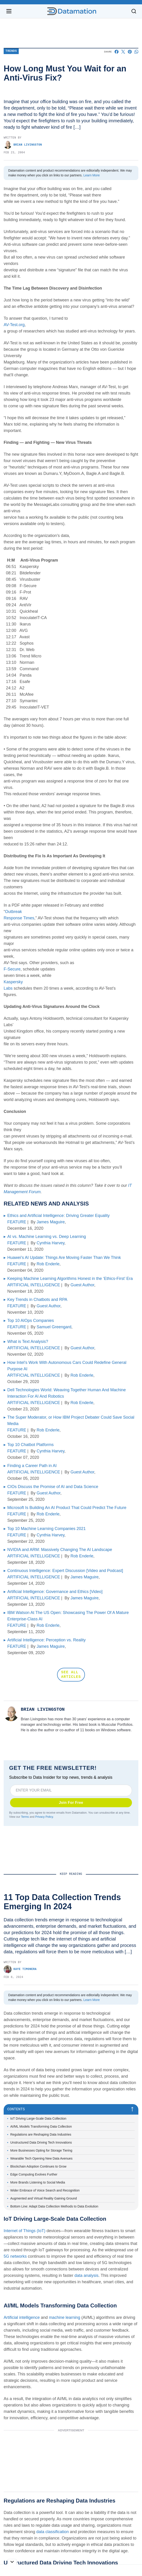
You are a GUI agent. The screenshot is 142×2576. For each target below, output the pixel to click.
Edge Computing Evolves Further (33, 2174)
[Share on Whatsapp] (136, 52)
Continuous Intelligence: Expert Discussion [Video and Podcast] (65, 1570)
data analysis (86, 2275)
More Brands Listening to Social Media (37, 2182)
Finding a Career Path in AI (32, 1465)
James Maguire (51, 1222)
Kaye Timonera (20, 1969)
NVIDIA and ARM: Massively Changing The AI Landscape (59, 1549)
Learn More (91, 175)
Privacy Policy (44, 1816)
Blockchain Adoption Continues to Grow (38, 2166)
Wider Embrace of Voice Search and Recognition (45, 2190)
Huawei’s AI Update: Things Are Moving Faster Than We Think (64, 1257)
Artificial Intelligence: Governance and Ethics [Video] (55, 1591)
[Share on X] (123, 52)
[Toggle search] (134, 11)
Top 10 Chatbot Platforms (30, 1444)
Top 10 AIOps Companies (30, 1320)
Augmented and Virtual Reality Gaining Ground (43, 2198)
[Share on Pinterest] (130, 52)
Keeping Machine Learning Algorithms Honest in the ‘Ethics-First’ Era (70, 1278)
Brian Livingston (23, 145)
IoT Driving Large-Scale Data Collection (38, 2118)
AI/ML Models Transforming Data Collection (42, 2126)
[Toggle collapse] (12, 2562)
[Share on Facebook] (116, 52)
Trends (11, 51)
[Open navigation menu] (8, 11)
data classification (53, 2531)
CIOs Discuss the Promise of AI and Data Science (52, 1486)
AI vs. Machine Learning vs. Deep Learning (46, 1236)
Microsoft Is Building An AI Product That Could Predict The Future (66, 1507)
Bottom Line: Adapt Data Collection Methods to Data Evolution (54, 2206)
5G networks (16, 2256)
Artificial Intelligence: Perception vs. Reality (46, 1640)
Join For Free (71, 1803)
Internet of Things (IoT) (24, 2230)
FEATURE (16, 1222)
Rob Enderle (48, 1264)
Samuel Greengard (54, 1327)
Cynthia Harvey (50, 1243)
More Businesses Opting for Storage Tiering (41, 2150)
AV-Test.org (14, 324)
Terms (25, 1816)
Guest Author (82, 1285)
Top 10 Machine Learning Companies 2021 (46, 1528)
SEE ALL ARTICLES (71, 1674)
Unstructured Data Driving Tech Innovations (41, 2142)
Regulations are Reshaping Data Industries (40, 2134)
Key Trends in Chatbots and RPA (37, 1299)
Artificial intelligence (22, 2317)
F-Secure (12, 969)
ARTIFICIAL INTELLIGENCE (33, 1285)
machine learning (64, 2317)
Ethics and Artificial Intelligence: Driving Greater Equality (58, 1215)
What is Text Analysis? (27, 1341)
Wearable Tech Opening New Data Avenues (41, 2158)
